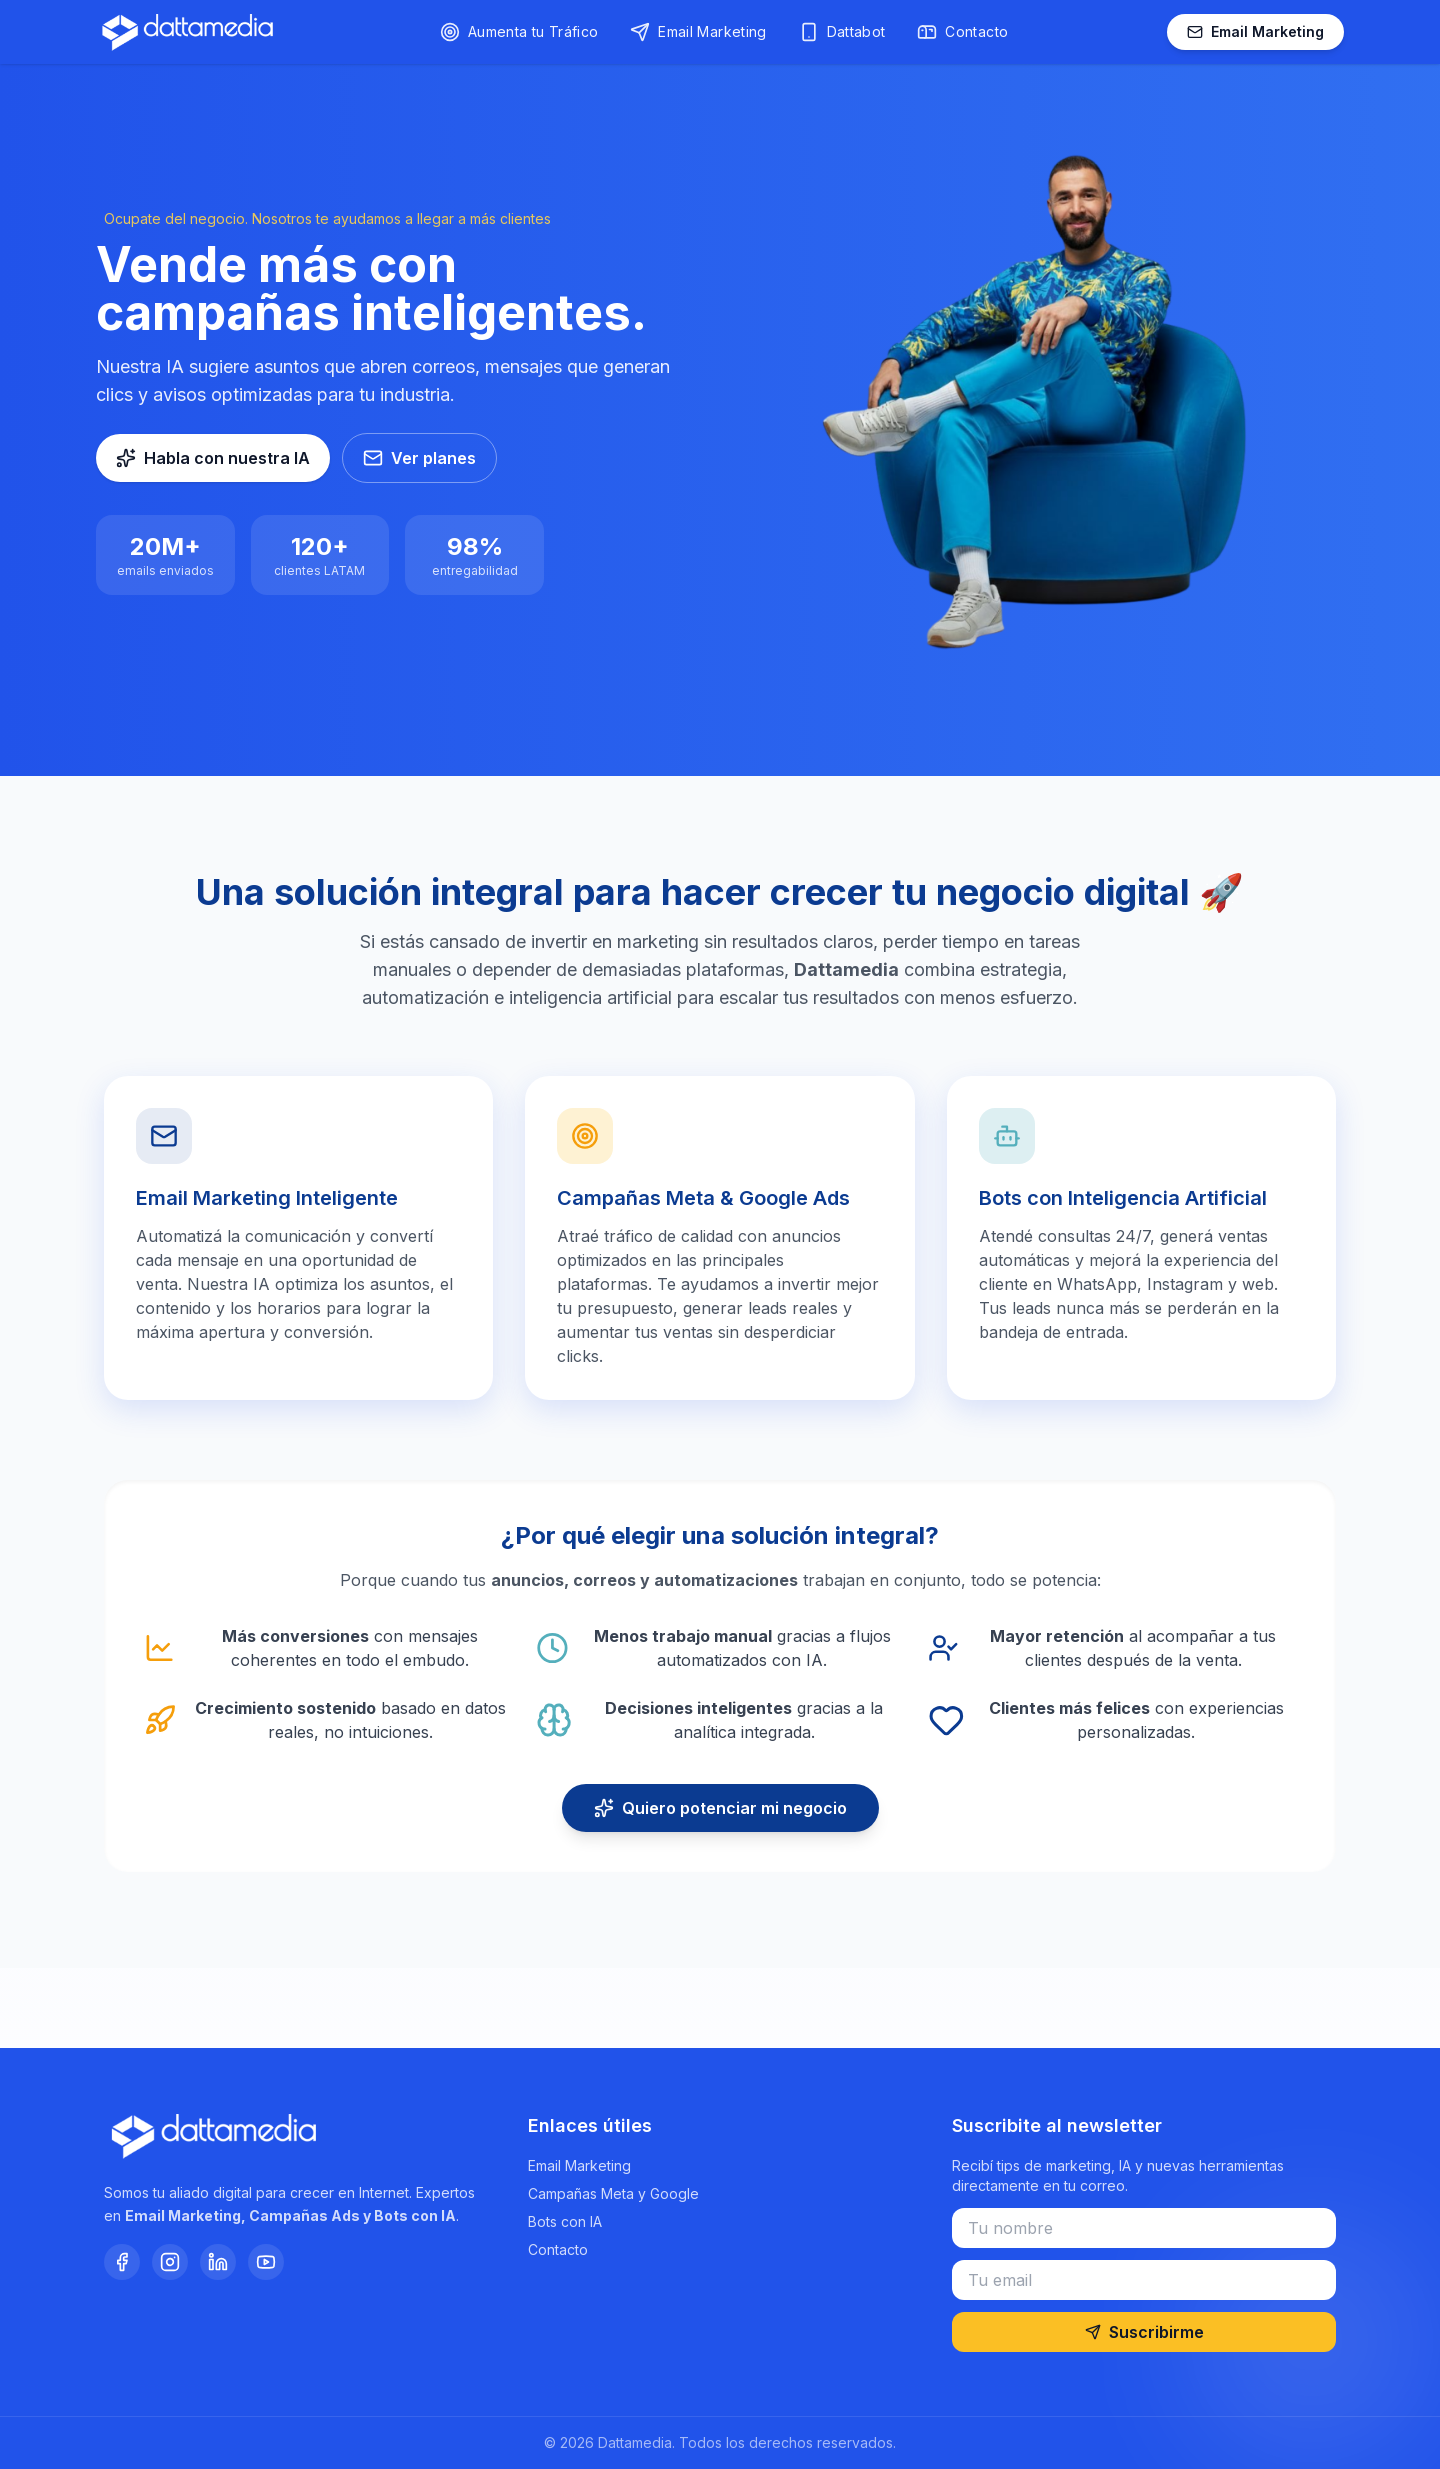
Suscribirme (1144, 2332)
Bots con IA (565, 2221)
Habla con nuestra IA (213, 458)
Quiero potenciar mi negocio (720, 1808)
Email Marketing (1255, 31)
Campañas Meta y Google (613, 2193)
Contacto (558, 2249)
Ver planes (419, 458)
